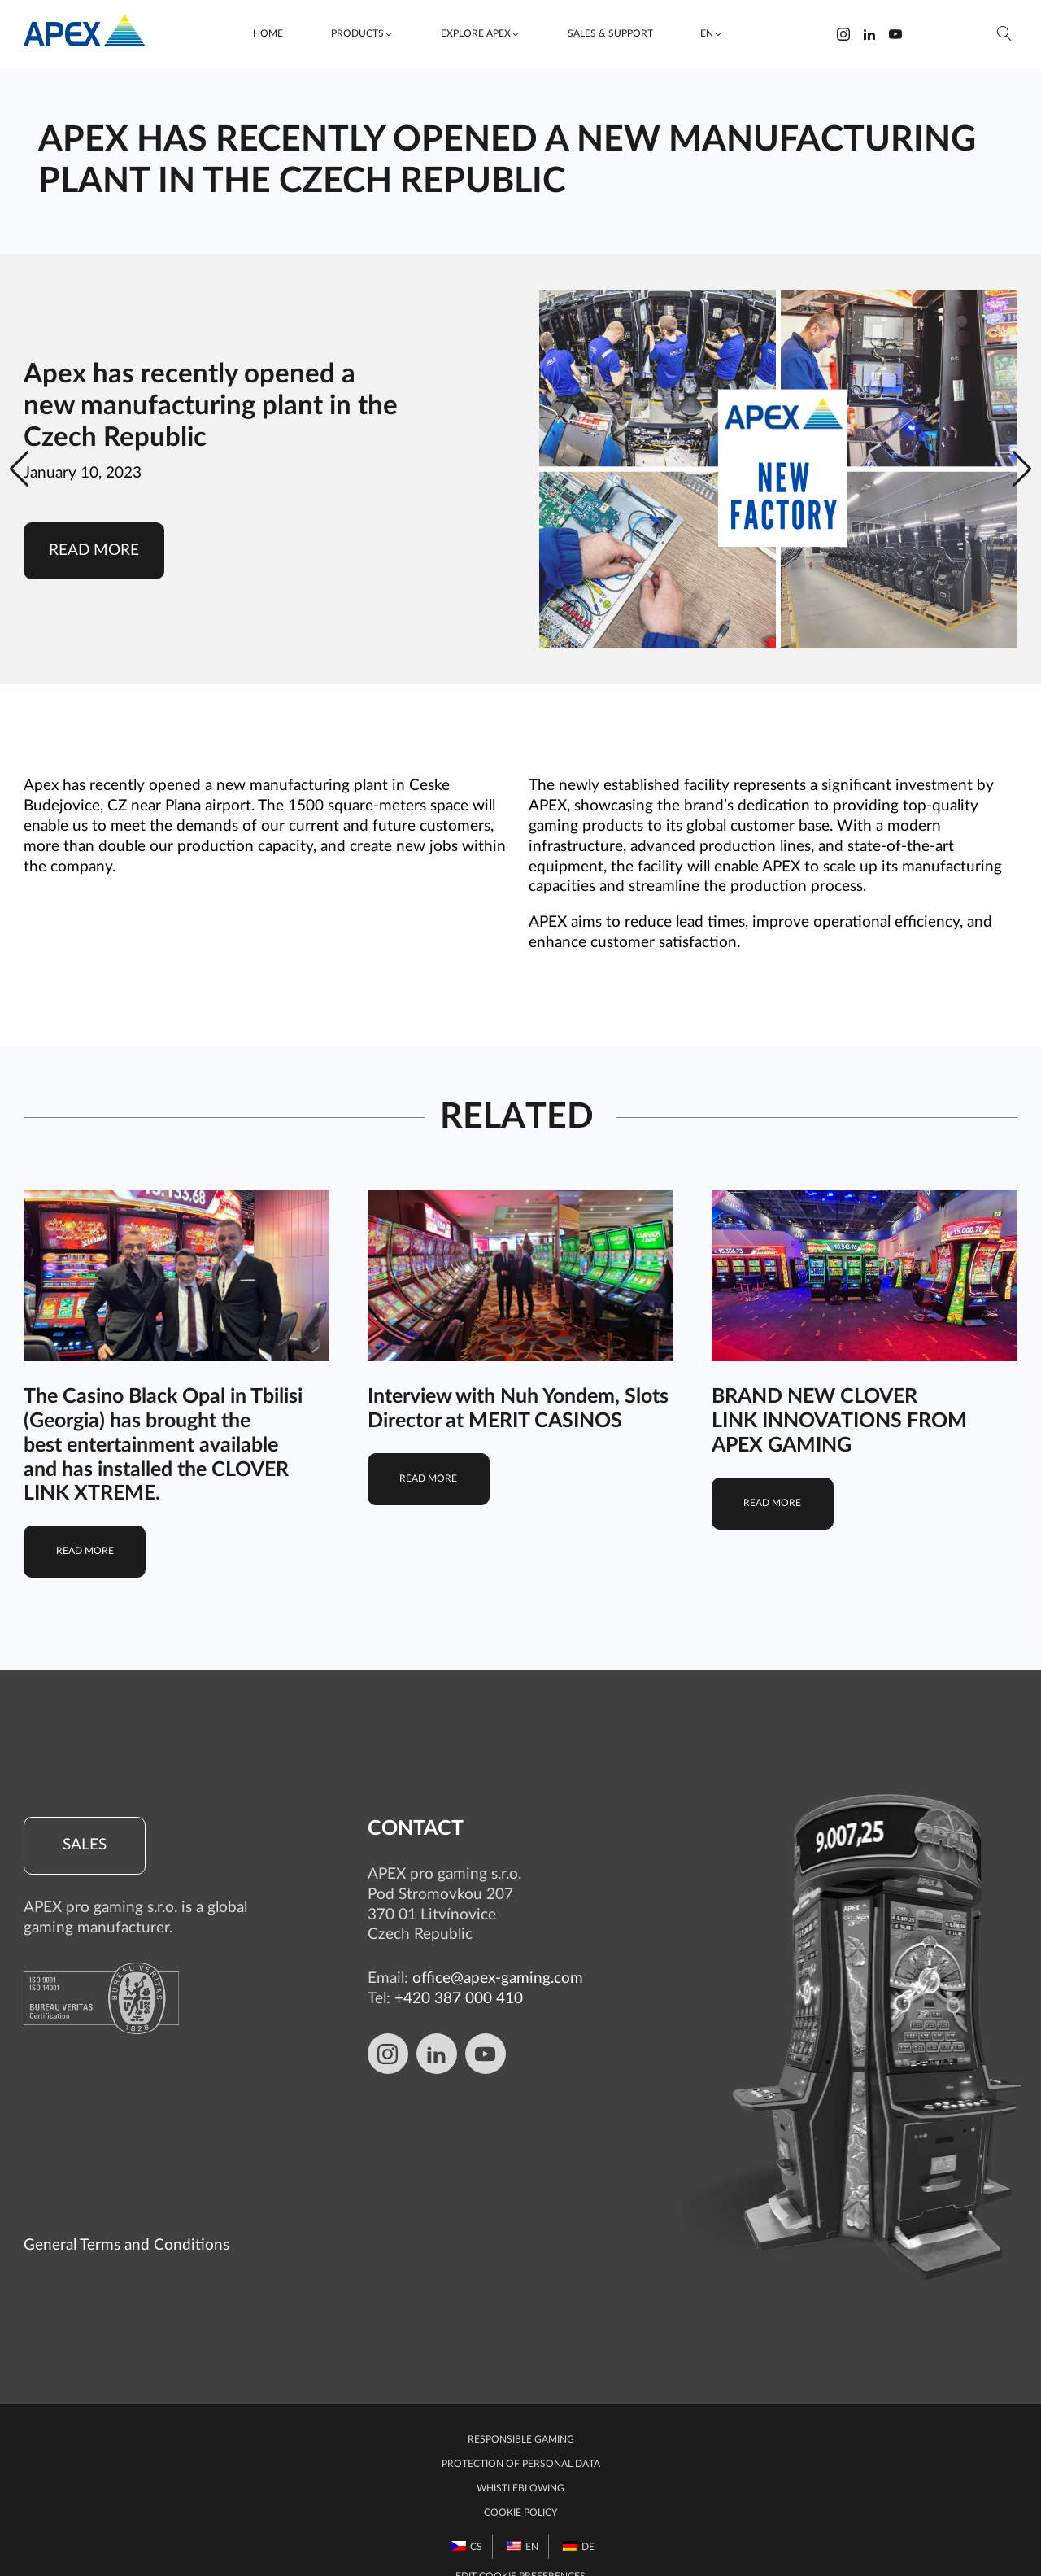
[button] (361, 34)
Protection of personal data (521, 2433)
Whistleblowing (520, 2457)
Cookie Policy (520, 2481)
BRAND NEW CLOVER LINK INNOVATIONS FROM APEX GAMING (839, 1421)
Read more (94, 550)
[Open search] (1004, 33)
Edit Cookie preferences (520, 2545)
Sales (85, 1845)
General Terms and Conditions (126, 2214)
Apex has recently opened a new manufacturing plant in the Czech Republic (211, 406)
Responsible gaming (521, 2408)
